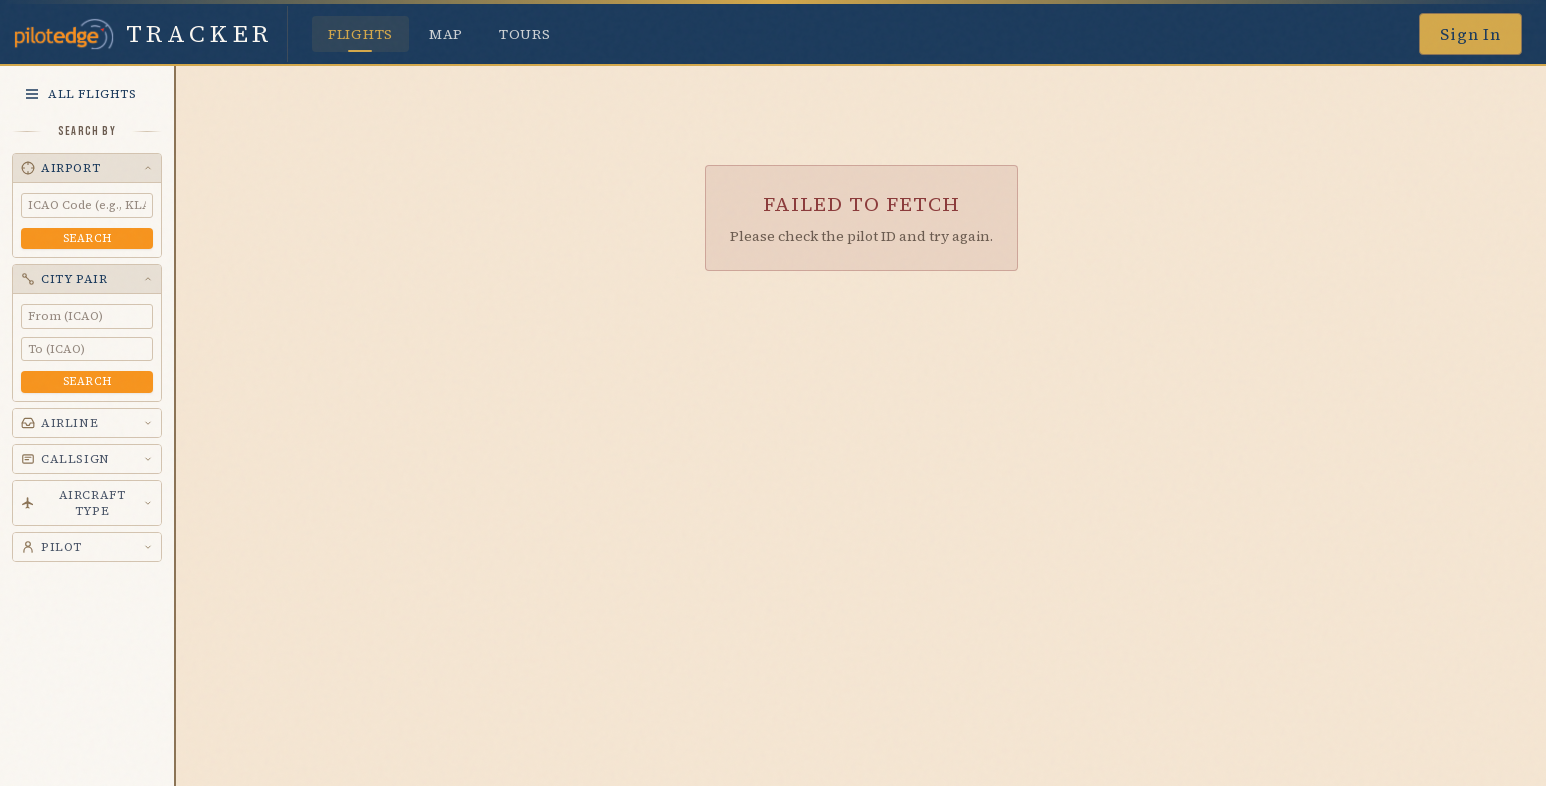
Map (446, 34)
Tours (525, 34)
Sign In (1470, 34)
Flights (360, 38)
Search (87, 238)
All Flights (80, 94)
